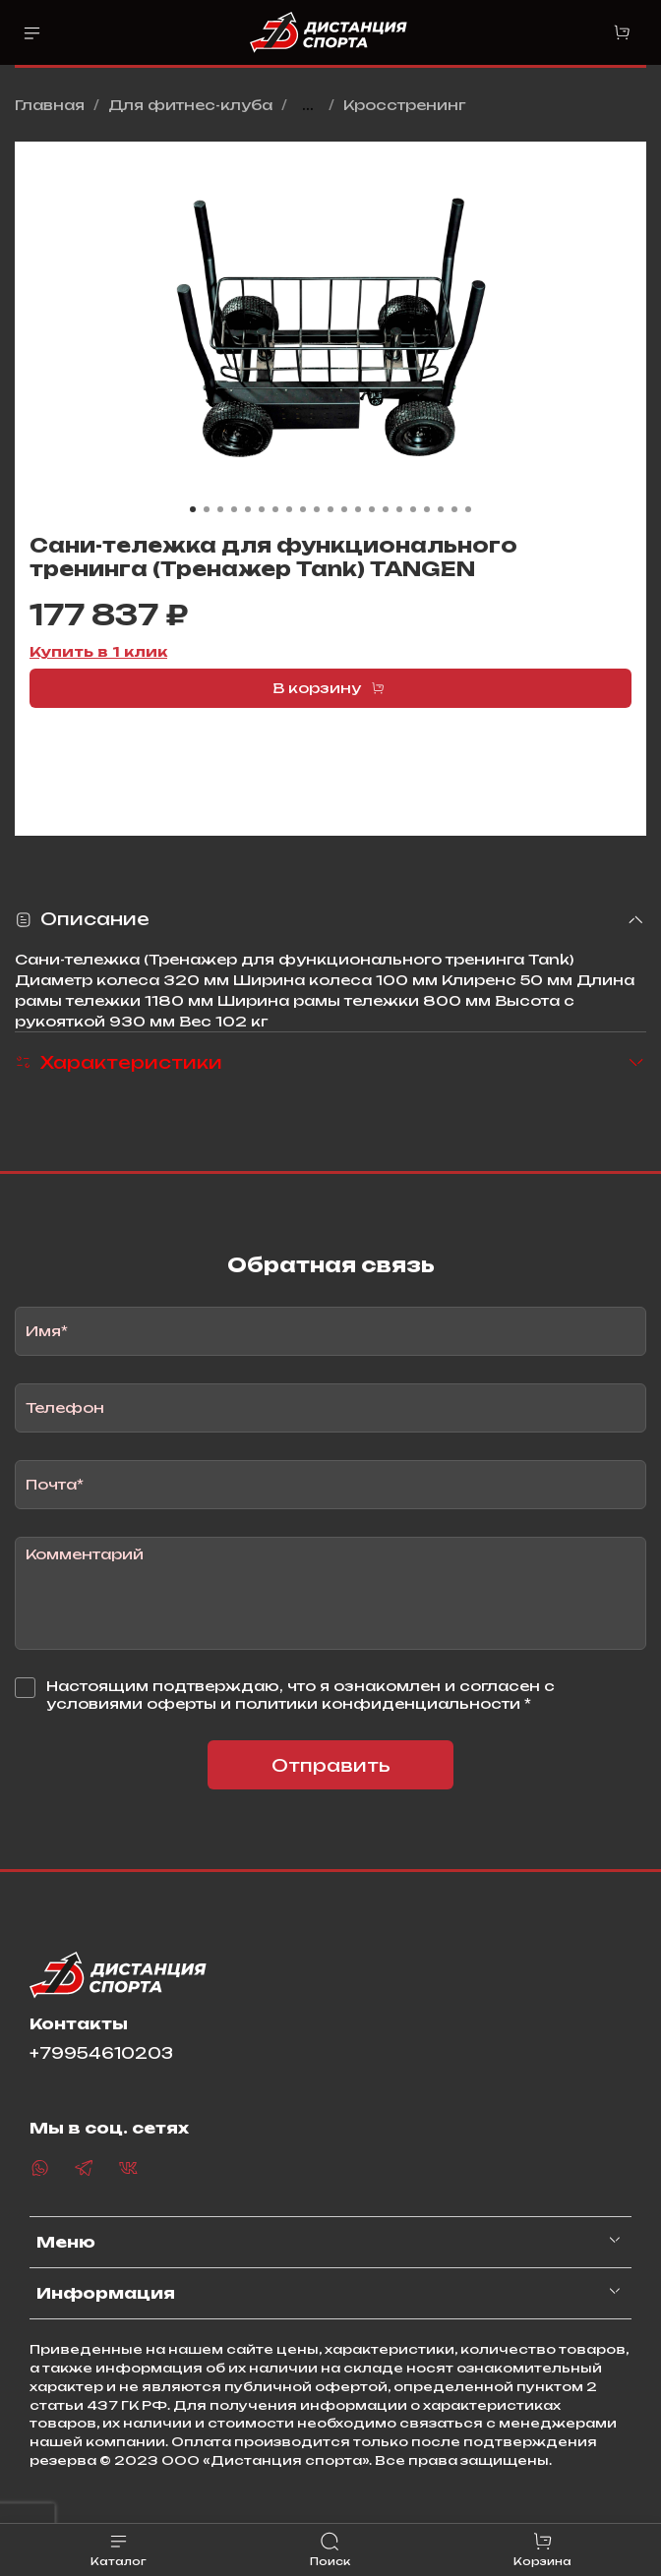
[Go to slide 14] (372, 509)
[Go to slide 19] (441, 509)
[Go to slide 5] (248, 509)
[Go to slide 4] (234, 509)
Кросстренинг (404, 104)
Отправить (331, 1765)
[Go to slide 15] (386, 509)
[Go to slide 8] (289, 509)
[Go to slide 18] (427, 509)
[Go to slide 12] (344, 509)
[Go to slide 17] (413, 509)
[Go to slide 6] (262, 509)
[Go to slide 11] (330, 509)
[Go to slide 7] (275, 509)
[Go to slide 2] (207, 509)
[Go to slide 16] (399, 509)
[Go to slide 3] (220, 509)
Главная (50, 104)
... (308, 105)
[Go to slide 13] (358, 509)
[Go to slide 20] (454, 509)
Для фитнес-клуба (190, 104)
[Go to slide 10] (317, 509)
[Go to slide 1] (193, 509)
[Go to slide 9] (303, 509)
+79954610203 (101, 2053)
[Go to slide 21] (468, 509)
